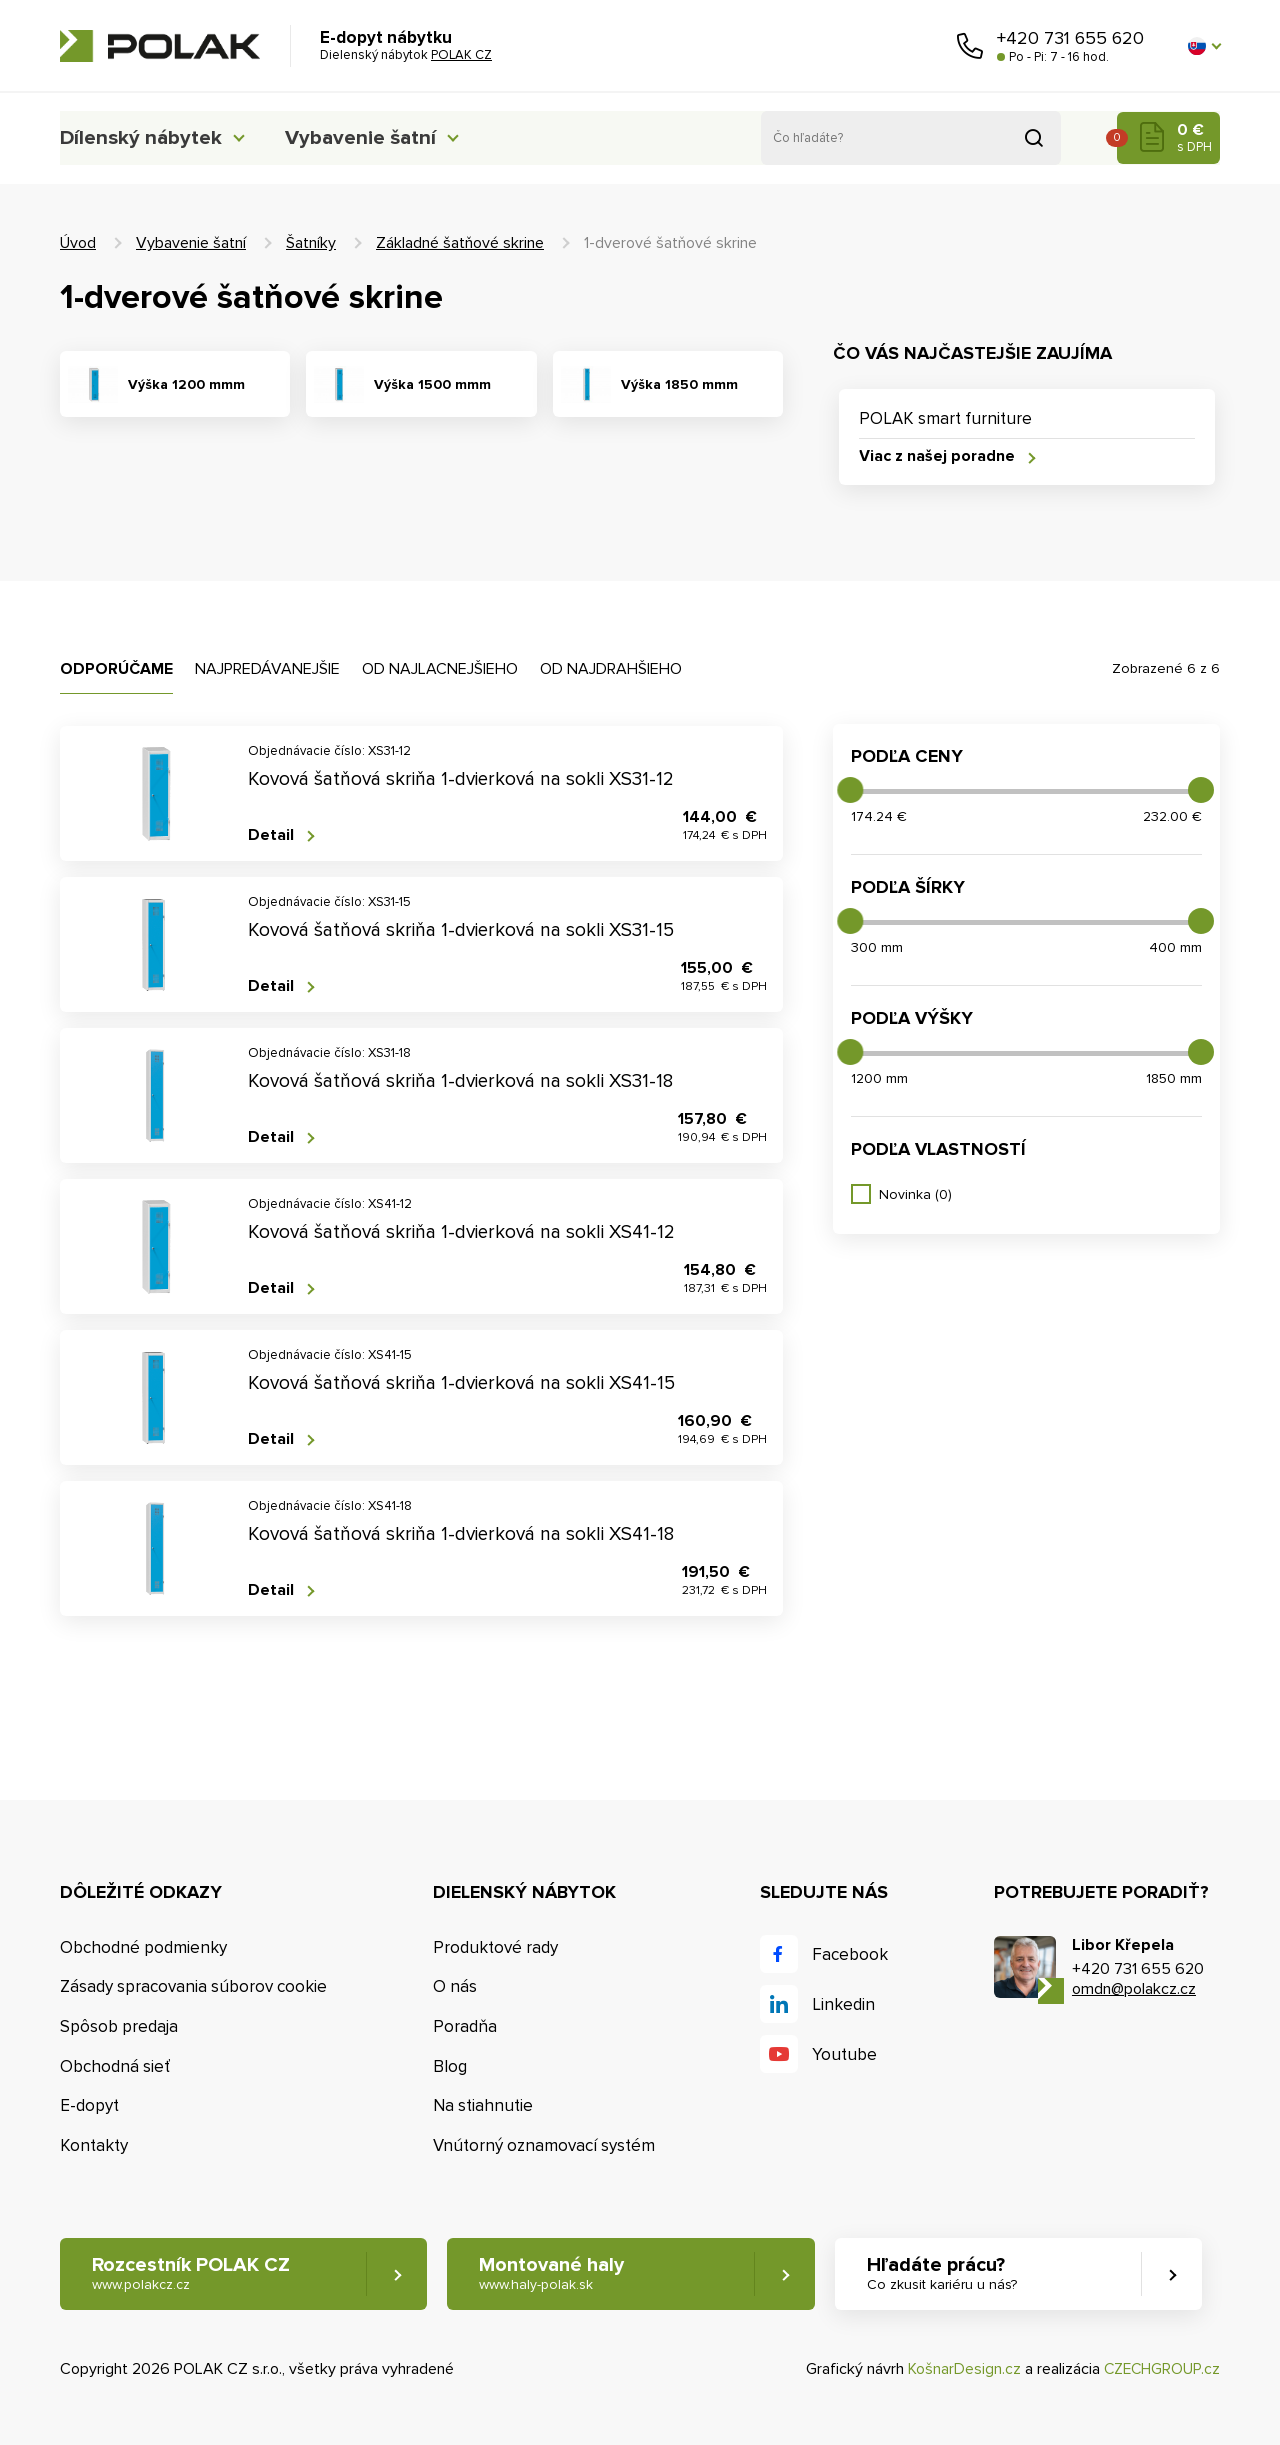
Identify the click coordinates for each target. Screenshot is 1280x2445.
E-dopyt (89, 2106)
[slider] (850, 790)
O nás (455, 1987)
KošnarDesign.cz (960, 2370)
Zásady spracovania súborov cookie (193, 1987)
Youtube (844, 2054)
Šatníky (311, 243)
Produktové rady (495, 1947)
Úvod (78, 243)
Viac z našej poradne (937, 457)
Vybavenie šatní (382, 137)
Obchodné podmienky (143, 1947)
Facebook (850, 1954)
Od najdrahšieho (611, 669)
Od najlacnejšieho (440, 669)
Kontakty (94, 2146)
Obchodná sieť (115, 2066)
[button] (1204, 46)
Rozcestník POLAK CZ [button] (191, 2274)
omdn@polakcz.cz (1134, 1989)
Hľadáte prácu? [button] (951, 2274)
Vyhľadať (1034, 138)
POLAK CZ (160, 46)
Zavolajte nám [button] (970, 46)
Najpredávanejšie (267, 669)
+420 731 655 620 (1070, 38)
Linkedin (843, 2004)
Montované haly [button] (557, 2274)
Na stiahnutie (483, 2106)
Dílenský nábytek (145, 137)
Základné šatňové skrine (460, 243)
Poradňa (465, 2026)
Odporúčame (116, 669)
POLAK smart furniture (945, 418)
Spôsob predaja (119, 2026)
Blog (450, 2066)
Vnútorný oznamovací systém (544, 2146)
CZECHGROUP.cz (1160, 2370)
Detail (271, 835)
